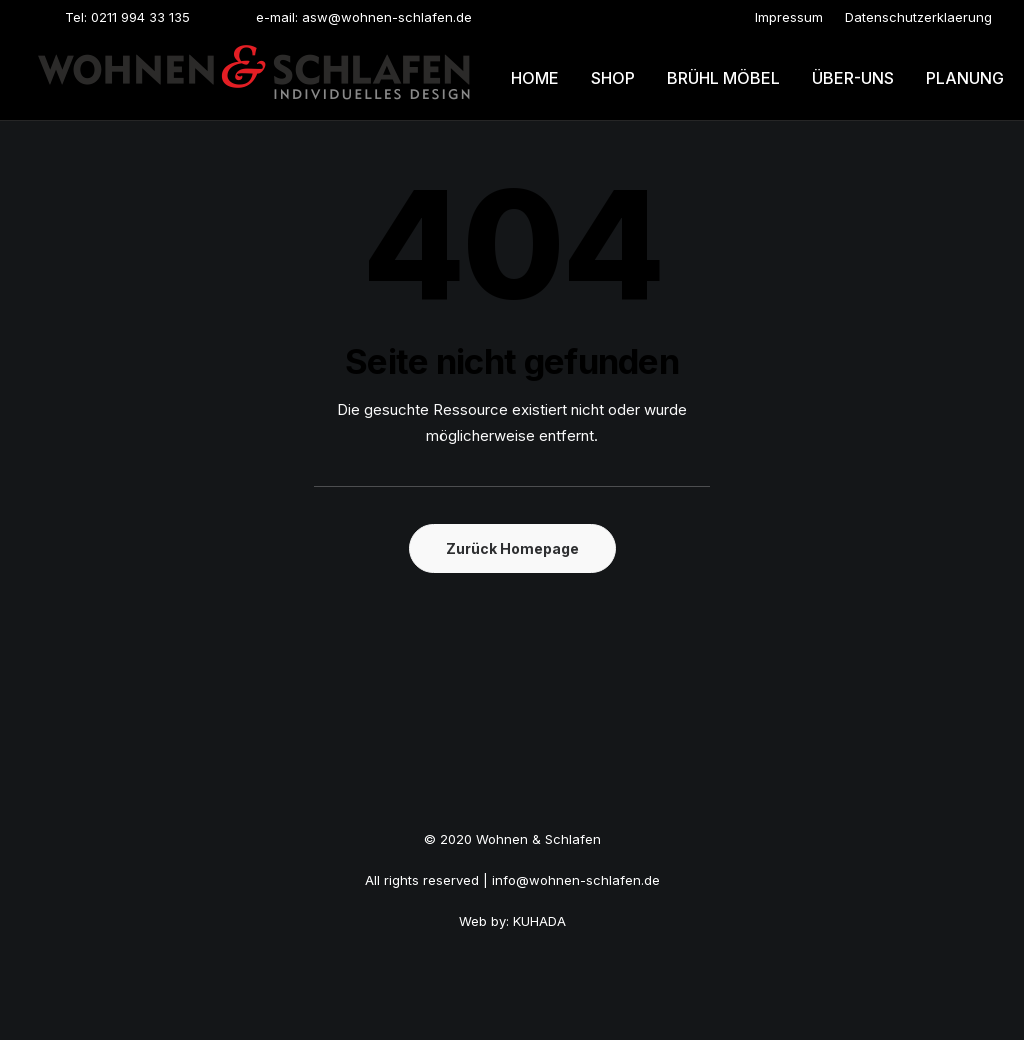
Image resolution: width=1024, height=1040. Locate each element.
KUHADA (539, 921)
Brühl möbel (723, 78)
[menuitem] (789, 17)
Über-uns (853, 78)
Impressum (789, 17)
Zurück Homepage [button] (512, 548)
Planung (965, 78)
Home (535, 78)
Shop (613, 78)
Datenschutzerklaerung (918, 17)
